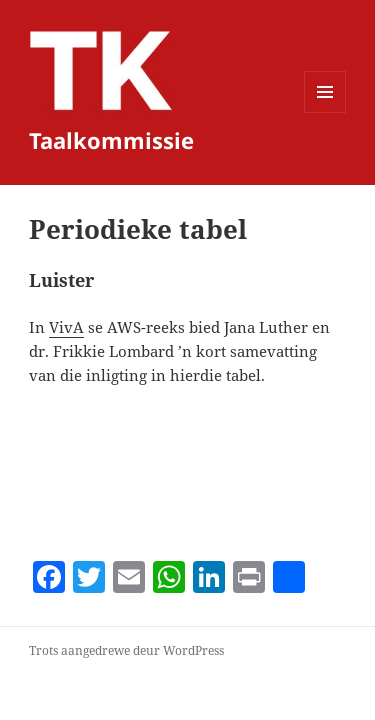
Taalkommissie (111, 140)
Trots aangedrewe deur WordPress (126, 650)
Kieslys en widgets (325, 112)
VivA (66, 327)
